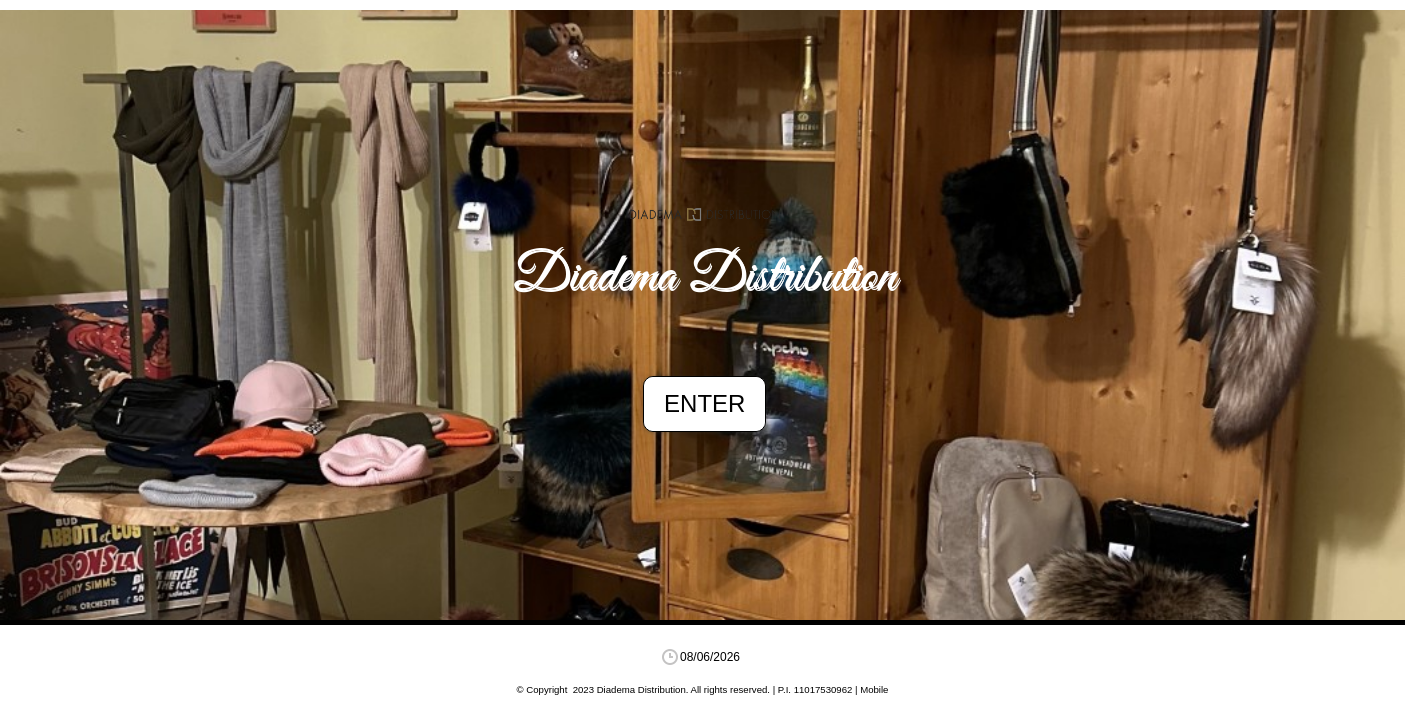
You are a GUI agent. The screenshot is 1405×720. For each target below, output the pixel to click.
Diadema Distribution (705, 278)
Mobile (874, 689)
